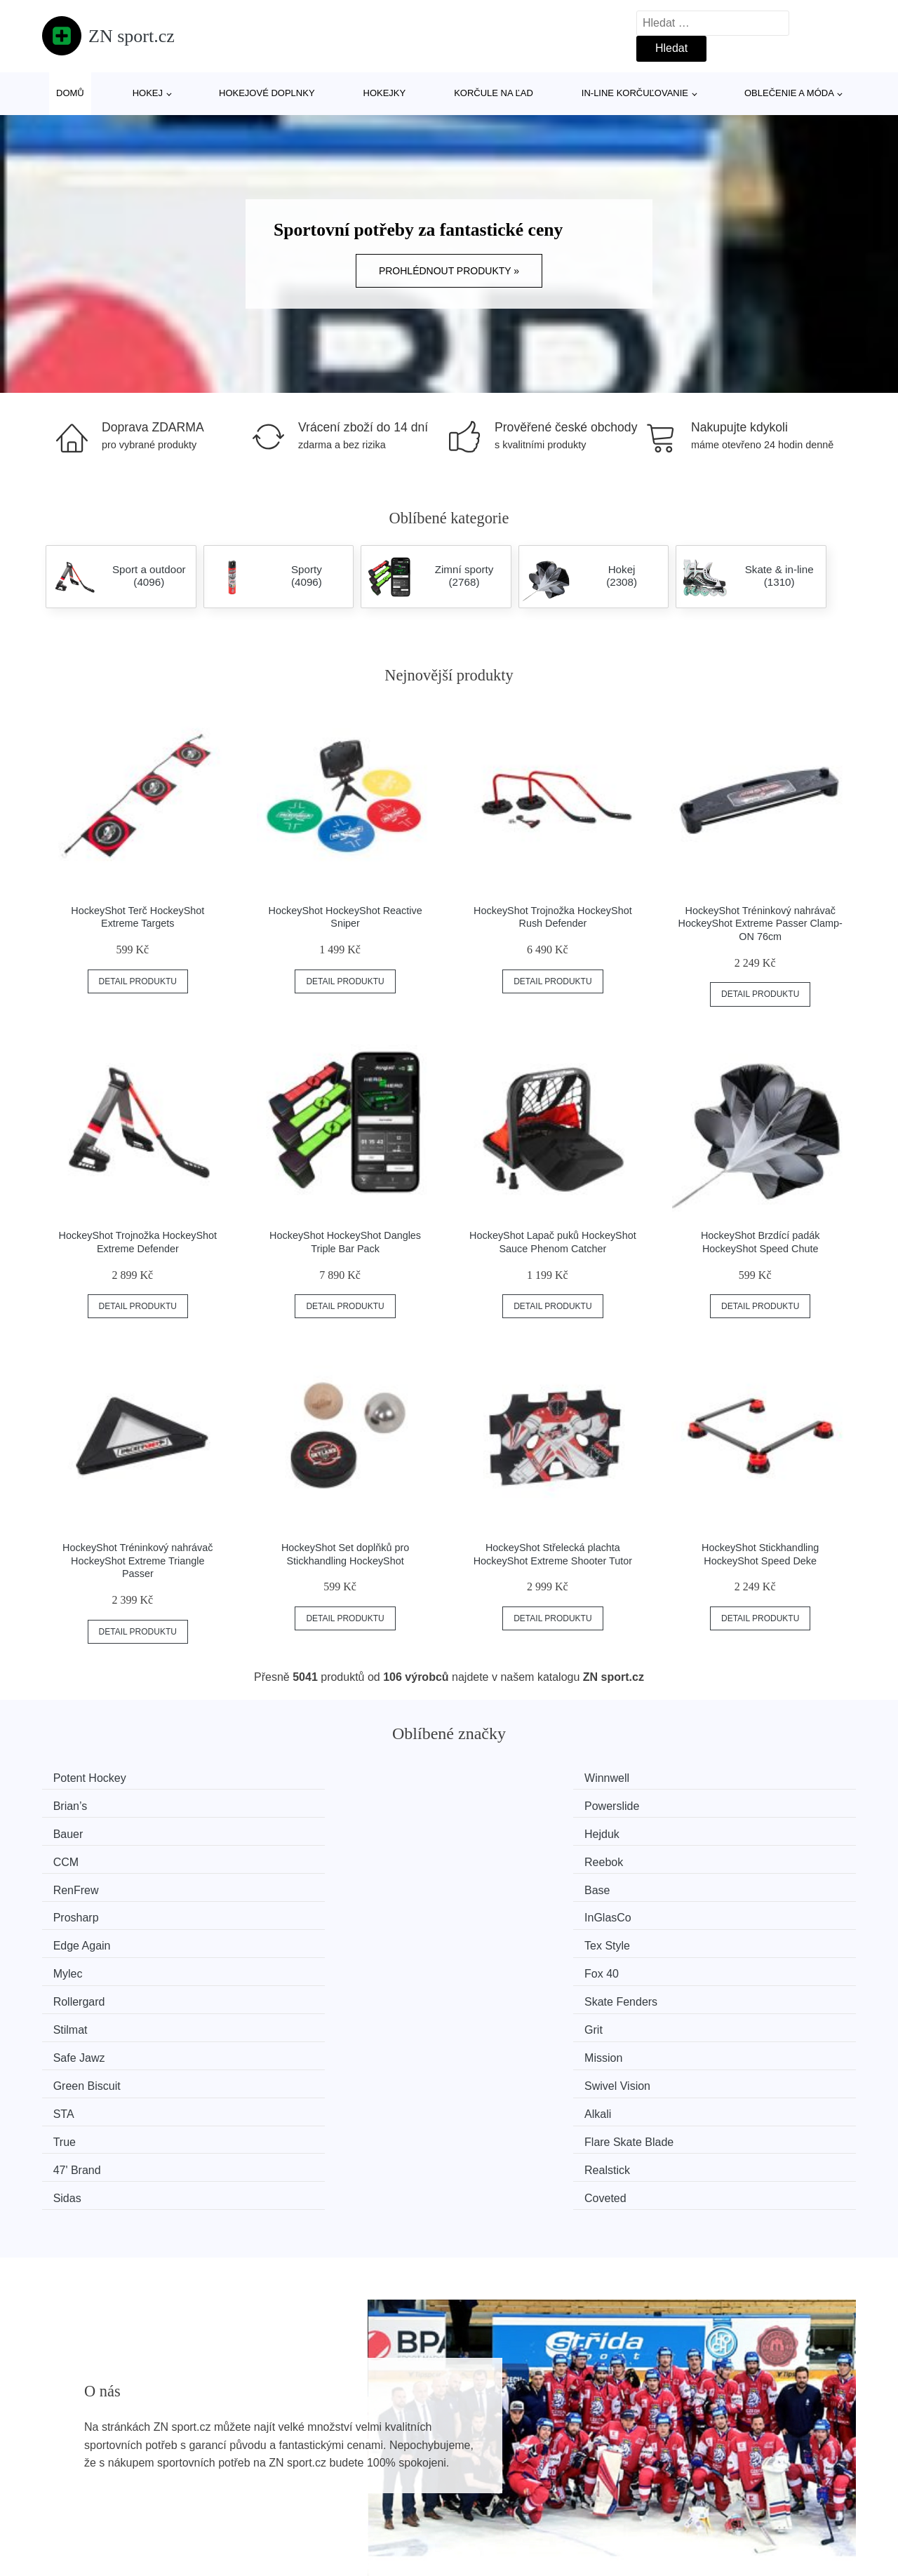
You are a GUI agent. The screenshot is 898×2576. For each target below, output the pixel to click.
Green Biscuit (510, 1910)
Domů (70, 93)
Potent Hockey (96, 1778)
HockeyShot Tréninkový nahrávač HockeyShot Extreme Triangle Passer (137, 1560)
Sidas (491, 1962)
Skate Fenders (305, 1883)
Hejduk (286, 1804)
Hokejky (384, 93)
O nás (674, 2431)
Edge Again (88, 1857)
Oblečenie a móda (789, 93)
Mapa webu (383, 2463)
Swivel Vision (719, 1910)
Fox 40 (703, 1857)
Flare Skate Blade (730, 1936)
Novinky (69, 2463)
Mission (288, 1910)
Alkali (282, 1936)
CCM (489, 1804)
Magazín (375, 2431)
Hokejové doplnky (267, 93)
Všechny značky (89, 2431)
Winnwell (291, 1778)
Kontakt (678, 2463)
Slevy (62, 2495)
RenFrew (82, 1831)
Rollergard (86, 1883)
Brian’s (494, 1778)
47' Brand (83, 1962)
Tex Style (291, 1857)
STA (70, 1936)
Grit (695, 1883)
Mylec (492, 1857)
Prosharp (500, 1831)
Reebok (705, 1804)
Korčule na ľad (493, 93)
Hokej (148, 93)
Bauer (75, 1804)
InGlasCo (709, 1831)
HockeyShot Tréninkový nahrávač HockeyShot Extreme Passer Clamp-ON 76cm (760, 923)
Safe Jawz (86, 1910)
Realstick (291, 1962)
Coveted (707, 1962)
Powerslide (713, 1778)
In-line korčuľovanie (635, 93)
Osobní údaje (387, 2495)
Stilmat (494, 1883)
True (488, 1936)
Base (281, 1831)
